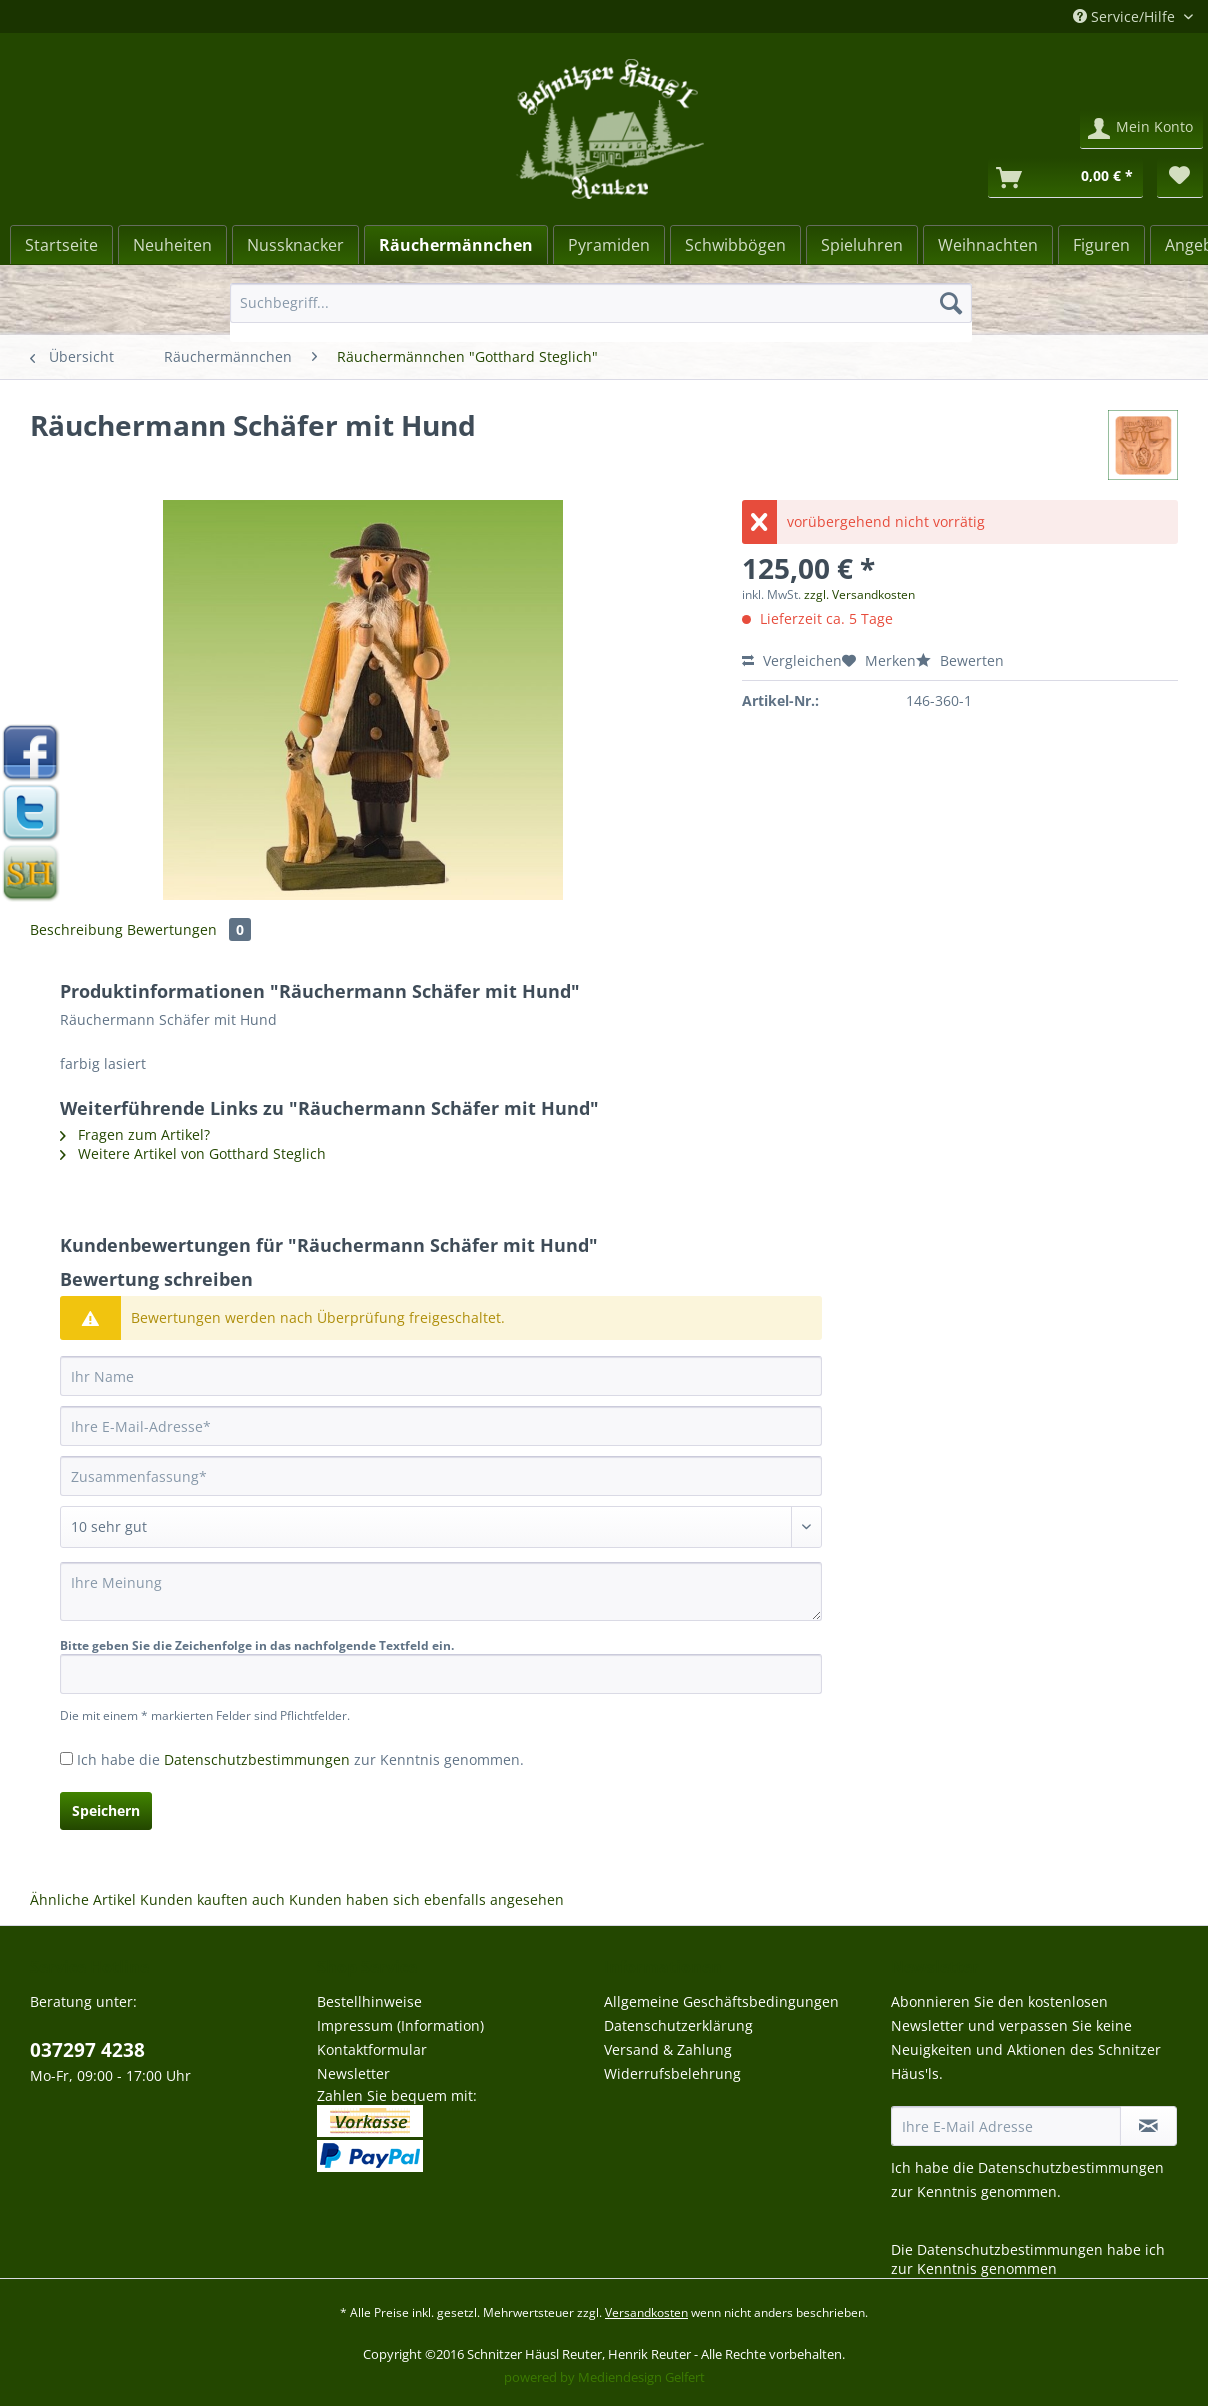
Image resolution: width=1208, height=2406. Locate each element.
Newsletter (353, 2073)
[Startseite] (61, 245)
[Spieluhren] (862, 245)
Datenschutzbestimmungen (257, 1759)
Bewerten (960, 660)
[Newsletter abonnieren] (1148, 2126)
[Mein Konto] (1141, 129)
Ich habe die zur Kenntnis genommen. (300, 1759)
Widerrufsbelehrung (672, 2073)
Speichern (106, 1810)
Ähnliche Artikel (83, 1899)
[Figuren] (1101, 245)
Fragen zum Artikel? (135, 1134)
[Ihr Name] (441, 1376)
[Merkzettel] (1180, 178)
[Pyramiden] (609, 245)
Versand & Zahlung (668, 2049)
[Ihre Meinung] (441, 1591)
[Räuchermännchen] (456, 245)
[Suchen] (951, 303)
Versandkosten (646, 2312)
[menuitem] (601, 312)
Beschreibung (76, 929)
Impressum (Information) (400, 2025)
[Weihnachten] (988, 245)
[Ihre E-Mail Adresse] (1006, 2126)
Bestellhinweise (369, 2001)
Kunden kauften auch (212, 1899)
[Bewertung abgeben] (441, 1527)
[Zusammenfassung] (441, 1476)
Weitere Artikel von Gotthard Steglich (193, 1153)
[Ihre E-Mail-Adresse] (441, 1426)
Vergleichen (792, 660)
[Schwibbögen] (735, 245)
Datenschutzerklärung (678, 2025)
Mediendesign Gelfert (641, 2377)
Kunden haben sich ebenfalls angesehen (426, 1899)
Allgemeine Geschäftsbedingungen (721, 2001)
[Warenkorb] (1065, 178)
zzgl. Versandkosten (859, 594)
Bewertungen (189, 929)
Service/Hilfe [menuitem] (1126, 16)
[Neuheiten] (172, 245)
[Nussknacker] (295, 245)
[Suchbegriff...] (601, 303)
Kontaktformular (372, 2049)
